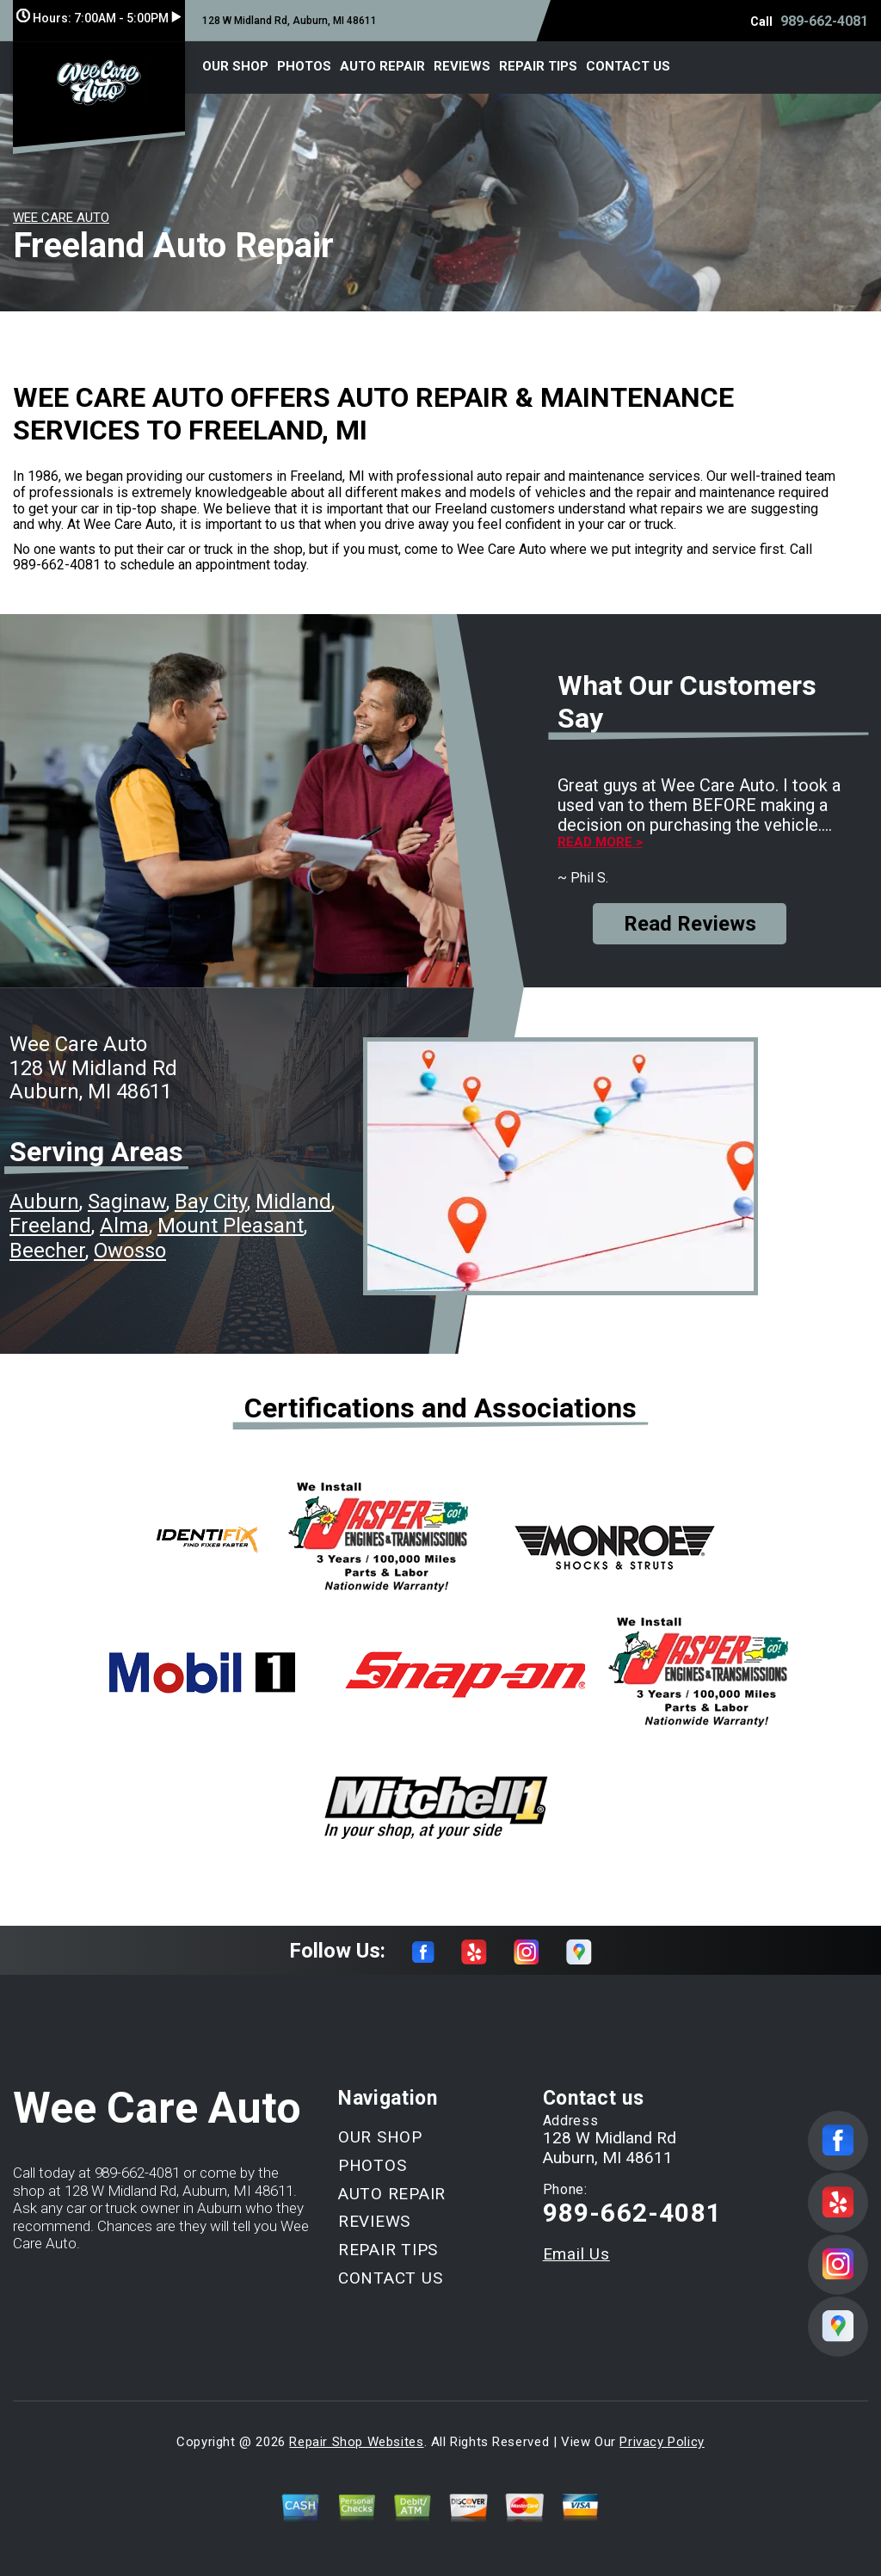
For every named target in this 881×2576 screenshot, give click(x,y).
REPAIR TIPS (538, 66)
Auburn (44, 1202)
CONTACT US (628, 66)
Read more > (600, 842)
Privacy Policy (661, 2442)
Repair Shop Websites (356, 2442)
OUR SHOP (235, 66)
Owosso (130, 1251)
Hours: (98, 18)
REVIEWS (462, 66)
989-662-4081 (824, 21)
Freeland (50, 1226)
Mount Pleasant (230, 1226)
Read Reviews (690, 924)
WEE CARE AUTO (61, 217)
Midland (293, 1202)
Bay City (211, 1202)
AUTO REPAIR (382, 66)
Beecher (47, 1251)
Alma (124, 1226)
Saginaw (127, 1202)
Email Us (576, 2254)
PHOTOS (304, 66)
